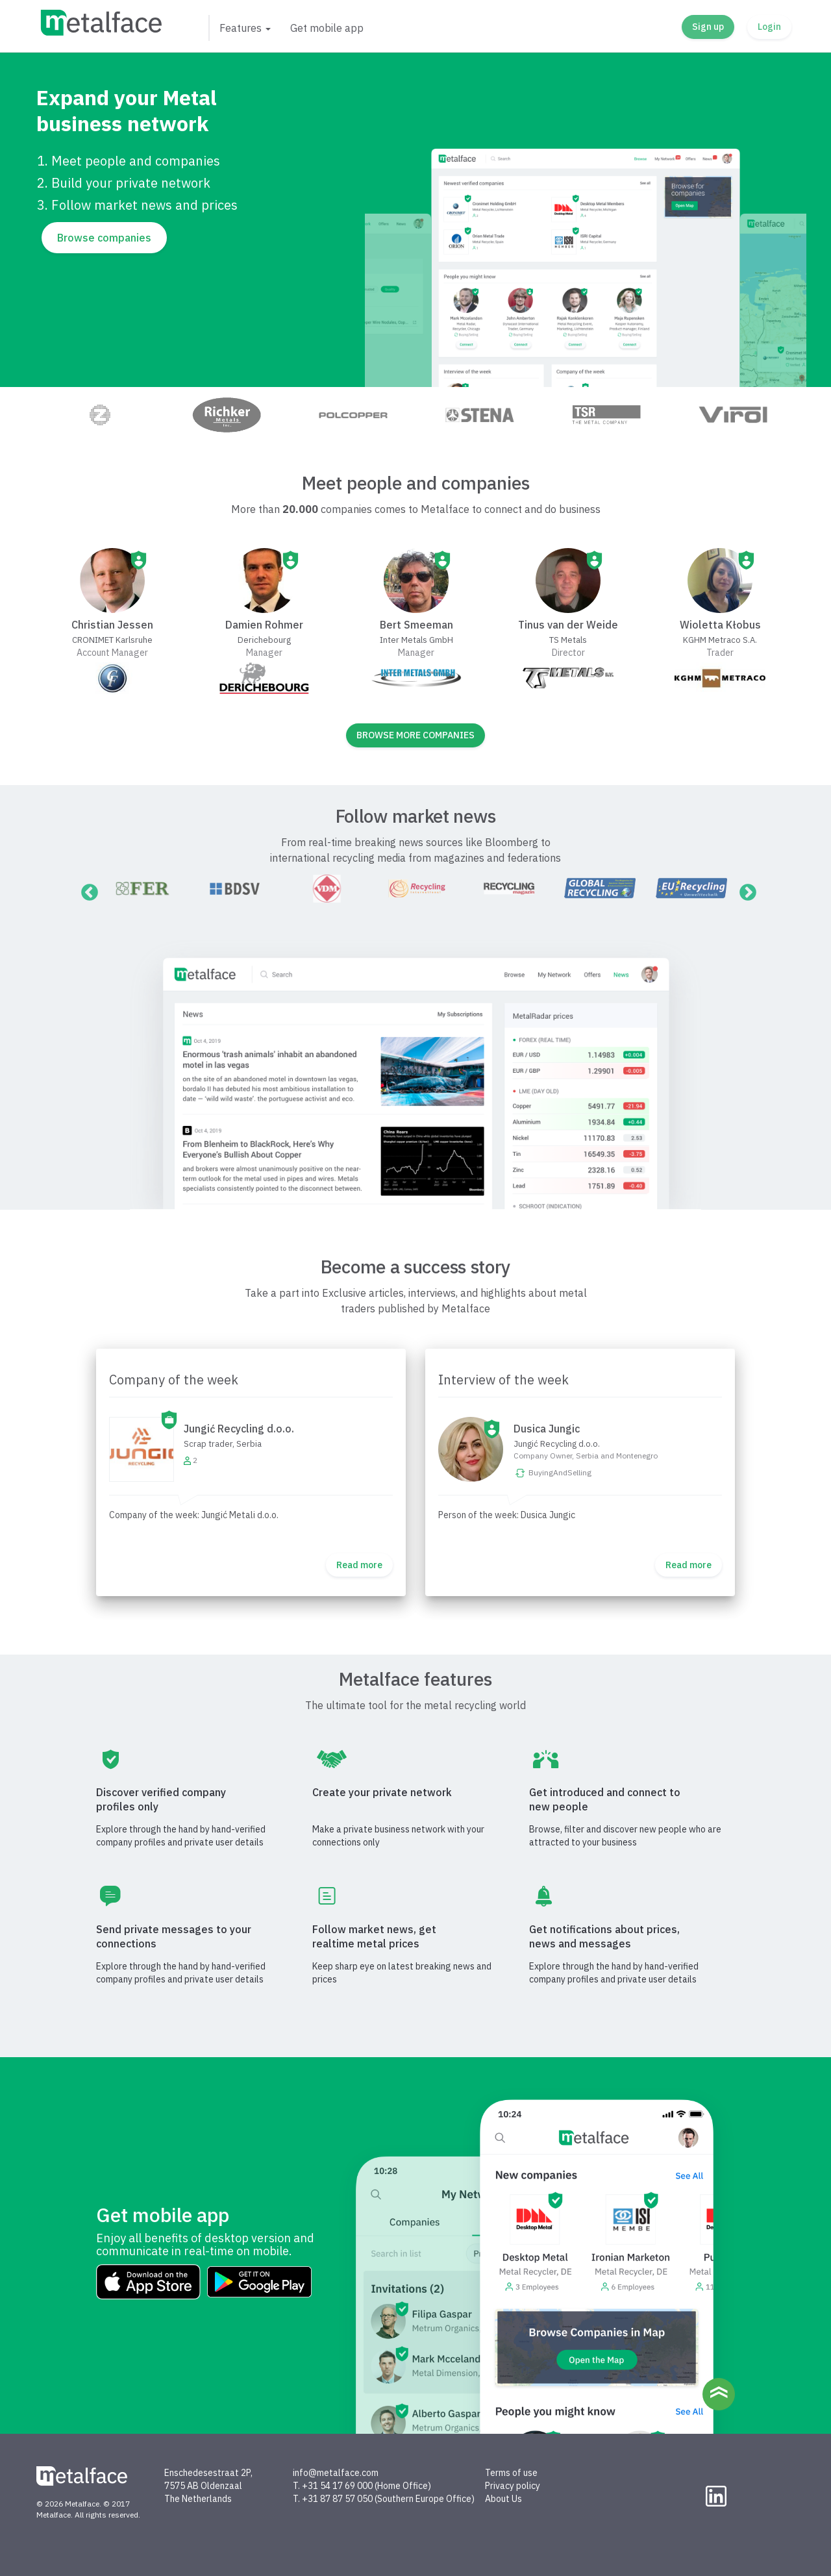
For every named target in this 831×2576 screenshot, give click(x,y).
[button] (244, 28)
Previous (86, 889)
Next (744, 889)
